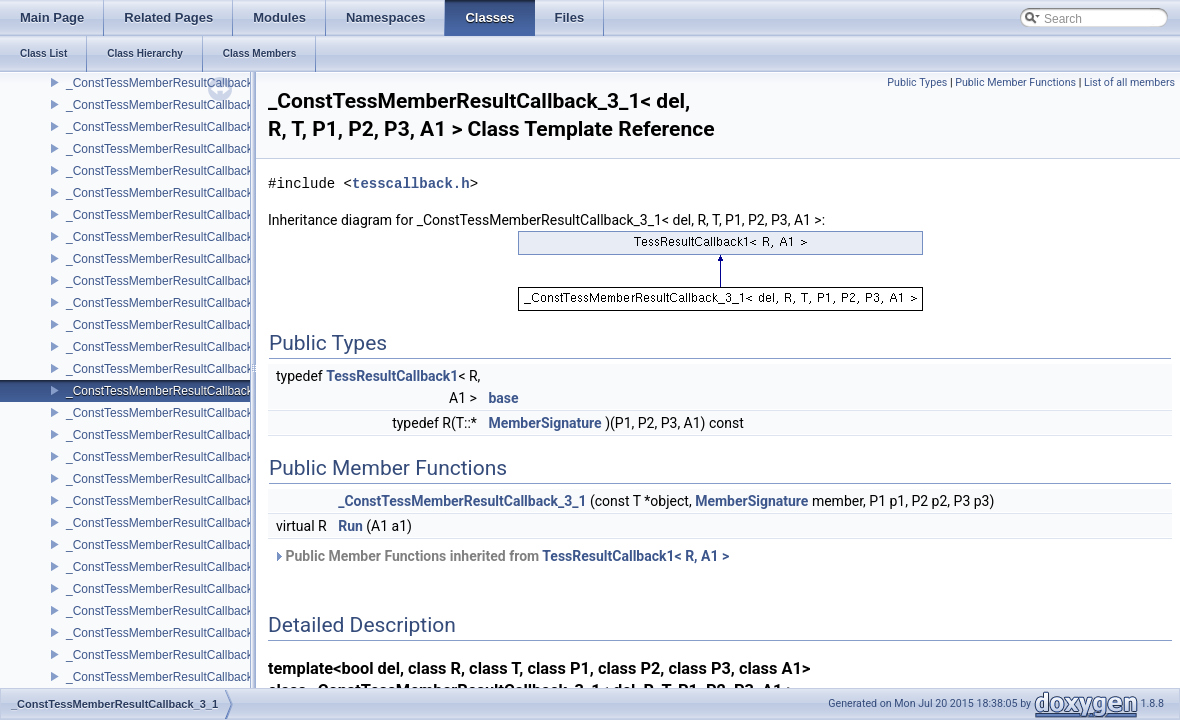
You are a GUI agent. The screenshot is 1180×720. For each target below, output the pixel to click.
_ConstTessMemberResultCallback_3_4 (172, 523)
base (503, 398)
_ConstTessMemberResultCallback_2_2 (172, 171)
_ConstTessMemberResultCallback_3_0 (172, 347)
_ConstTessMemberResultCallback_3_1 (172, 391)
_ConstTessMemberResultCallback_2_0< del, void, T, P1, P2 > (233, 105)
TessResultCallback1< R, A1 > (635, 556)
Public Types (917, 82)
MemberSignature (544, 423)
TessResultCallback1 (392, 376)
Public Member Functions (1015, 82)
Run (350, 526)
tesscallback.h (411, 183)
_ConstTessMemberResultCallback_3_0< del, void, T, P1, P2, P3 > (243, 369)
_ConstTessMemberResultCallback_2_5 (172, 303)
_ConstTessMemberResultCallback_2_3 (172, 215)
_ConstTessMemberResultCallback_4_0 (172, 611)
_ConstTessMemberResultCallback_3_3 (172, 479)
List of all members (1129, 82)
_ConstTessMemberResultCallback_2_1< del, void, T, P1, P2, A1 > (243, 149)
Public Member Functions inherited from (501, 556)
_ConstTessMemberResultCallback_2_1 (172, 127)
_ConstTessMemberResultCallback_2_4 (172, 259)
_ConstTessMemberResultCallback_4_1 (172, 655)
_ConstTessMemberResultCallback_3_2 (172, 435)
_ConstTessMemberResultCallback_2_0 (172, 83)
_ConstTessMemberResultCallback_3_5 (172, 567)
